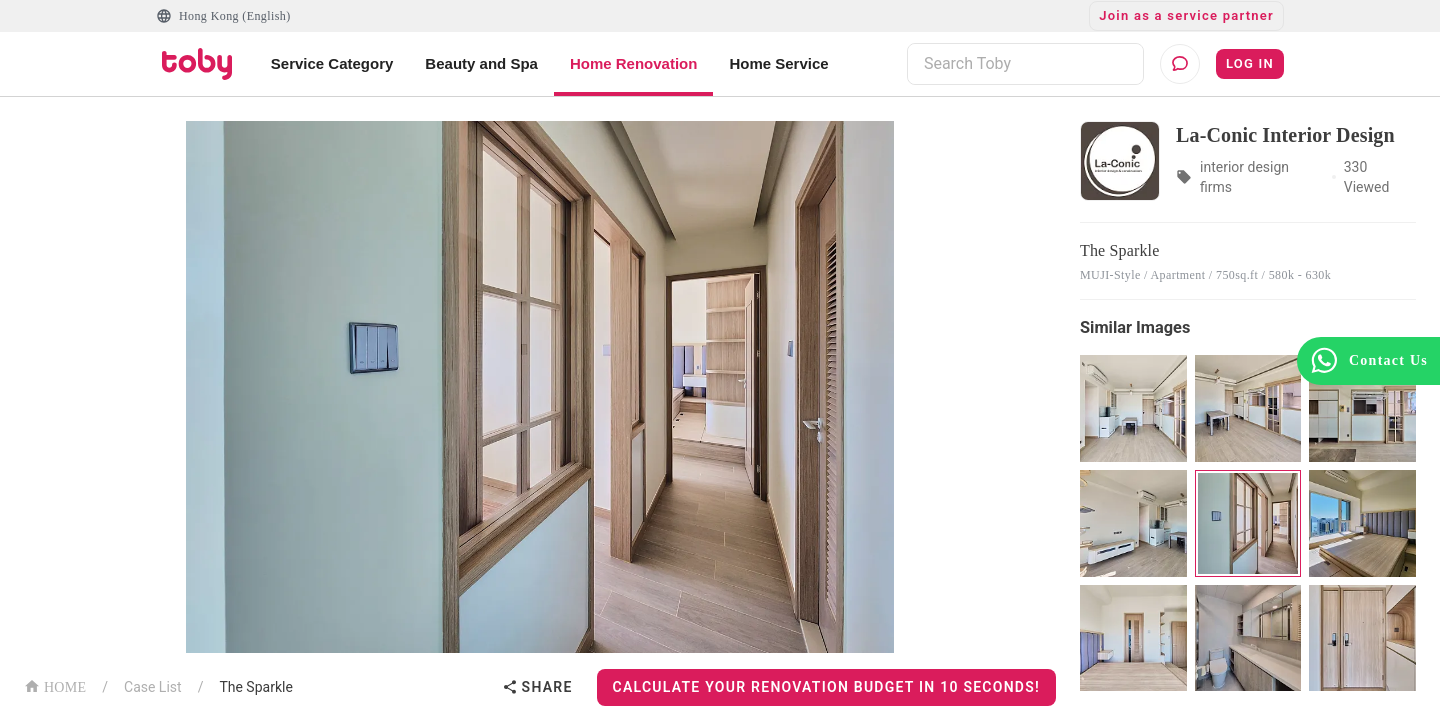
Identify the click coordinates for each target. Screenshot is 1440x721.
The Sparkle (255, 687)
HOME (55, 685)
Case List (153, 687)
